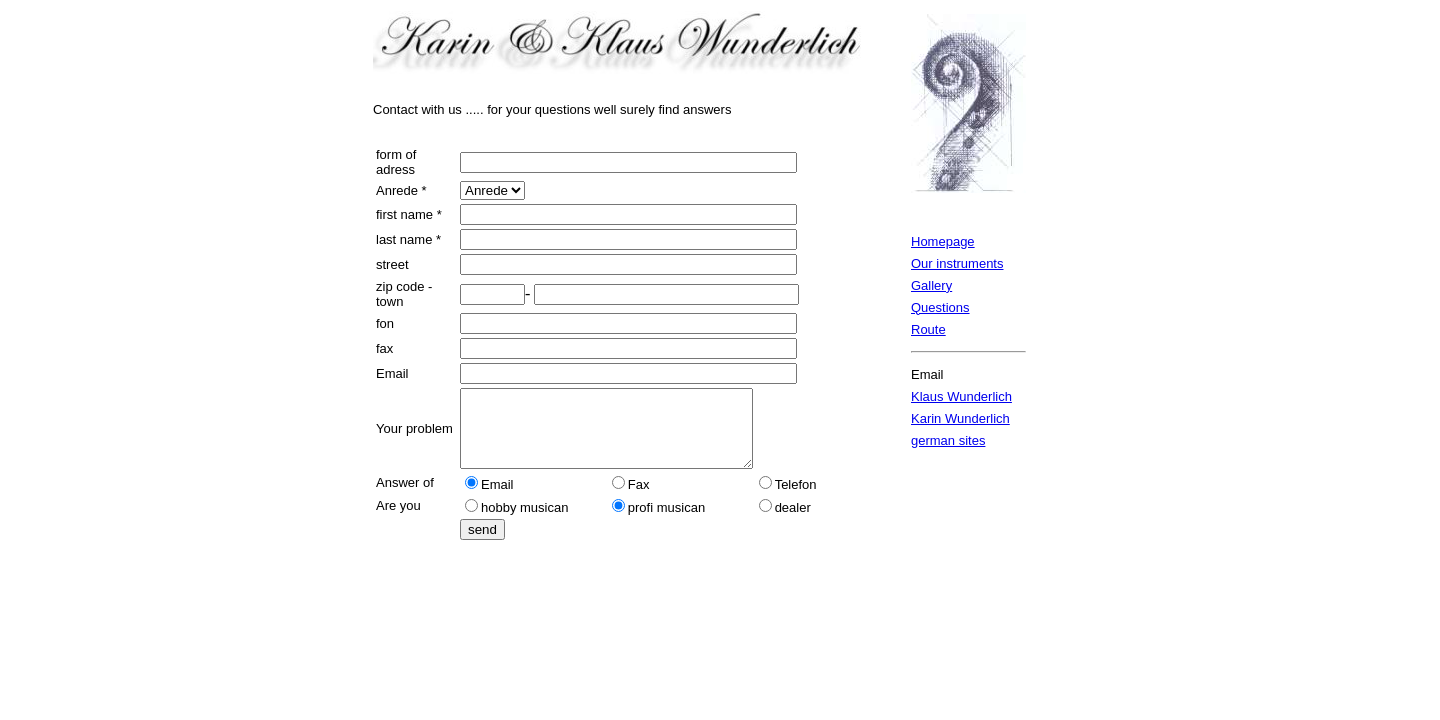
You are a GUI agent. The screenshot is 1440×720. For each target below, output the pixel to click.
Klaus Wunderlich (961, 396)
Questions (940, 307)
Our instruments (957, 263)
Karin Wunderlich (960, 418)
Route (928, 329)
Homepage (943, 241)
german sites (948, 440)
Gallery (931, 285)
